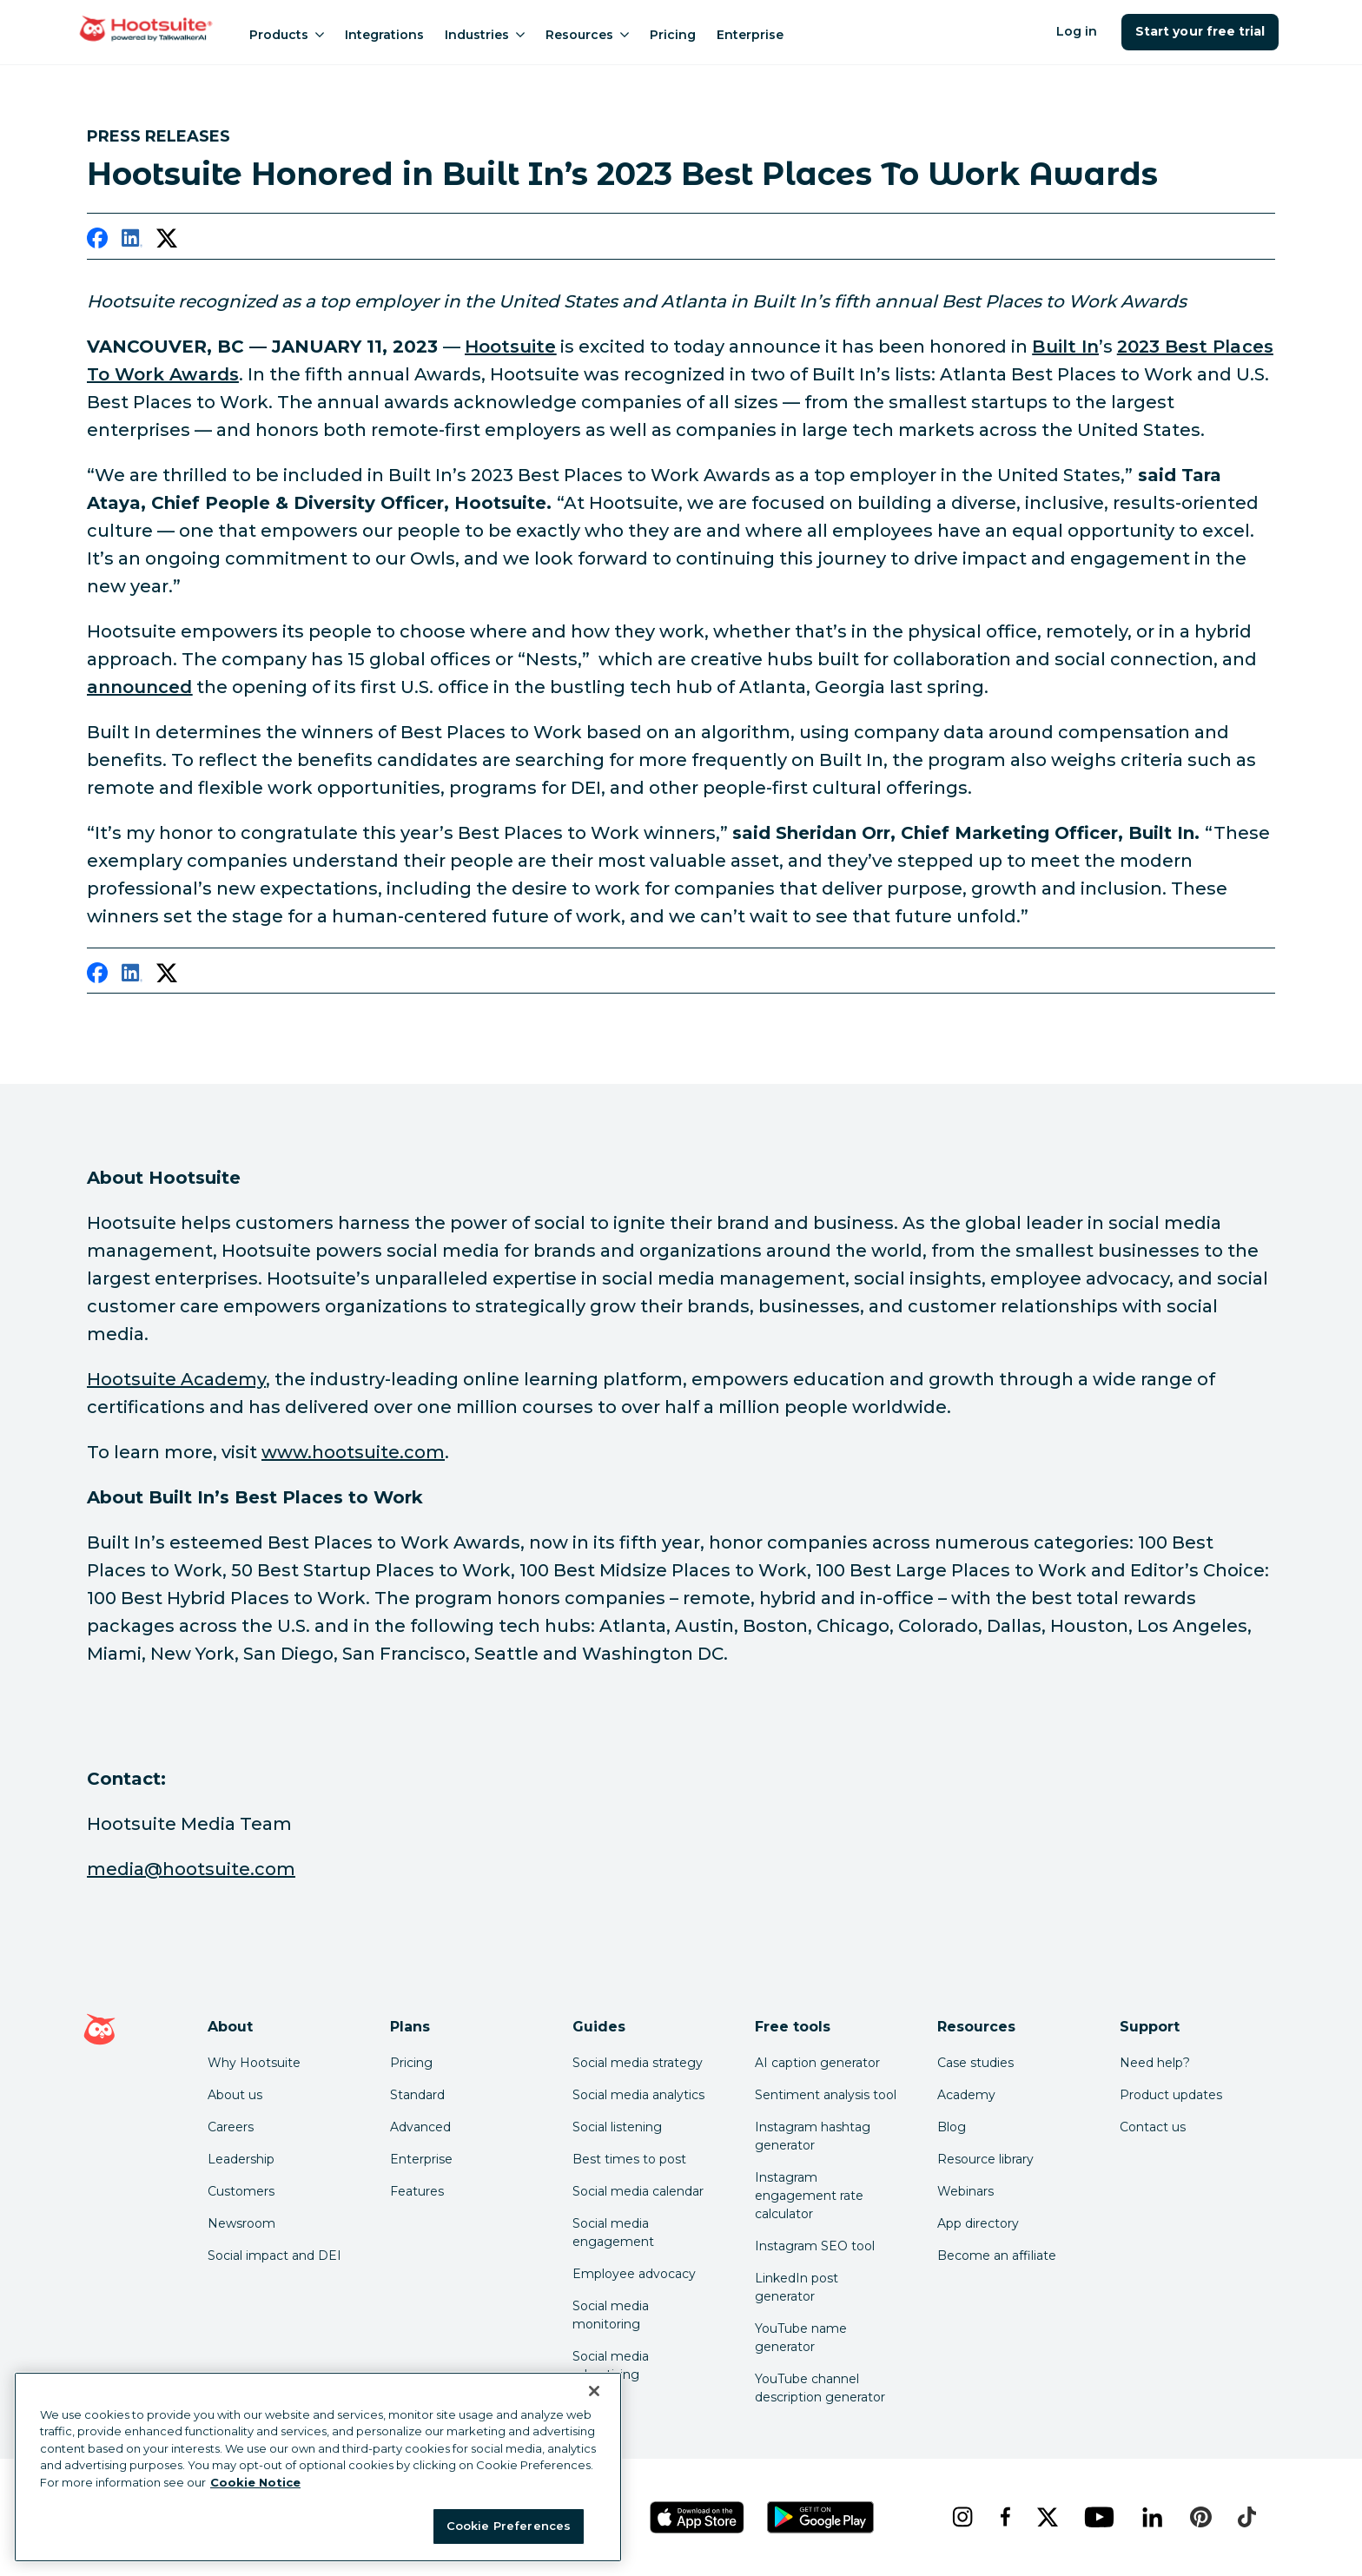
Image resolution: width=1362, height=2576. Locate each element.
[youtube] (1098, 2517)
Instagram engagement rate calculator (809, 2196)
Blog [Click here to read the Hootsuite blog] (951, 2127)
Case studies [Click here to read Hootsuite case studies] (975, 2063)
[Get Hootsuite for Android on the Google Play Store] (821, 2517)
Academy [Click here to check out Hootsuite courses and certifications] (966, 2095)
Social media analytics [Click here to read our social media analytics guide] (638, 2095)
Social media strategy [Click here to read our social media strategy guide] (637, 2063)
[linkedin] (132, 241)
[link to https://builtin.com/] (1065, 346)
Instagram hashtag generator (812, 2136)
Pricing (673, 35)
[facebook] (97, 241)
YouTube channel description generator (820, 2388)
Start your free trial (1200, 31)
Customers (241, 2191)
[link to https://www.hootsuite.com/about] (510, 346)
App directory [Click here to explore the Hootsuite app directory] (978, 2223)
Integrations (384, 35)
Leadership (241, 2159)
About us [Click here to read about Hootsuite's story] (235, 2095)
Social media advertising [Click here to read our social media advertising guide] (610, 2365)
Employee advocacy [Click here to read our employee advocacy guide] (634, 2274)
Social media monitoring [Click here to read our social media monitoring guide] (610, 2315)
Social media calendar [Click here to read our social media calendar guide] (638, 2191)
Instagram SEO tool (815, 2246)
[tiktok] (1246, 2517)
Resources (587, 35)
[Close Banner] (594, 2391)
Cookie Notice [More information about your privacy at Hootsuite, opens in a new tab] (255, 2482)
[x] (1047, 2517)
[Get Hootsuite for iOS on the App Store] (697, 2517)
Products (286, 35)
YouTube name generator (801, 2338)
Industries (485, 35)
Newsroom (241, 2223)
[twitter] (166, 241)
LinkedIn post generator (796, 2287)
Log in (1076, 31)
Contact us (1153, 2127)
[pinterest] (1200, 2517)
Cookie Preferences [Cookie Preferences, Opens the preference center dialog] (508, 2526)
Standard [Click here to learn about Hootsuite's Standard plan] (417, 2095)
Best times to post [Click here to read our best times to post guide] (629, 2159)
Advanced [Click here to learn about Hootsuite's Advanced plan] (420, 2127)
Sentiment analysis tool (825, 2095)
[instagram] (962, 2517)
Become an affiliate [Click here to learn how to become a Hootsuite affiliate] (996, 2255)
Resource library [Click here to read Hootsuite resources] (985, 2159)
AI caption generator (817, 2063)
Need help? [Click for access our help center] (1155, 2063)
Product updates (1171, 2095)
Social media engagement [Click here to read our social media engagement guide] (613, 2232)
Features (417, 2191)
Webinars (965, 2191)
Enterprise (750, 35)
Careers (231, 2127)
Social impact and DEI (274, 2255)
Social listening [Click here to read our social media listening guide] (617, 2127)
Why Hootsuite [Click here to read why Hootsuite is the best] (254, 2063)
